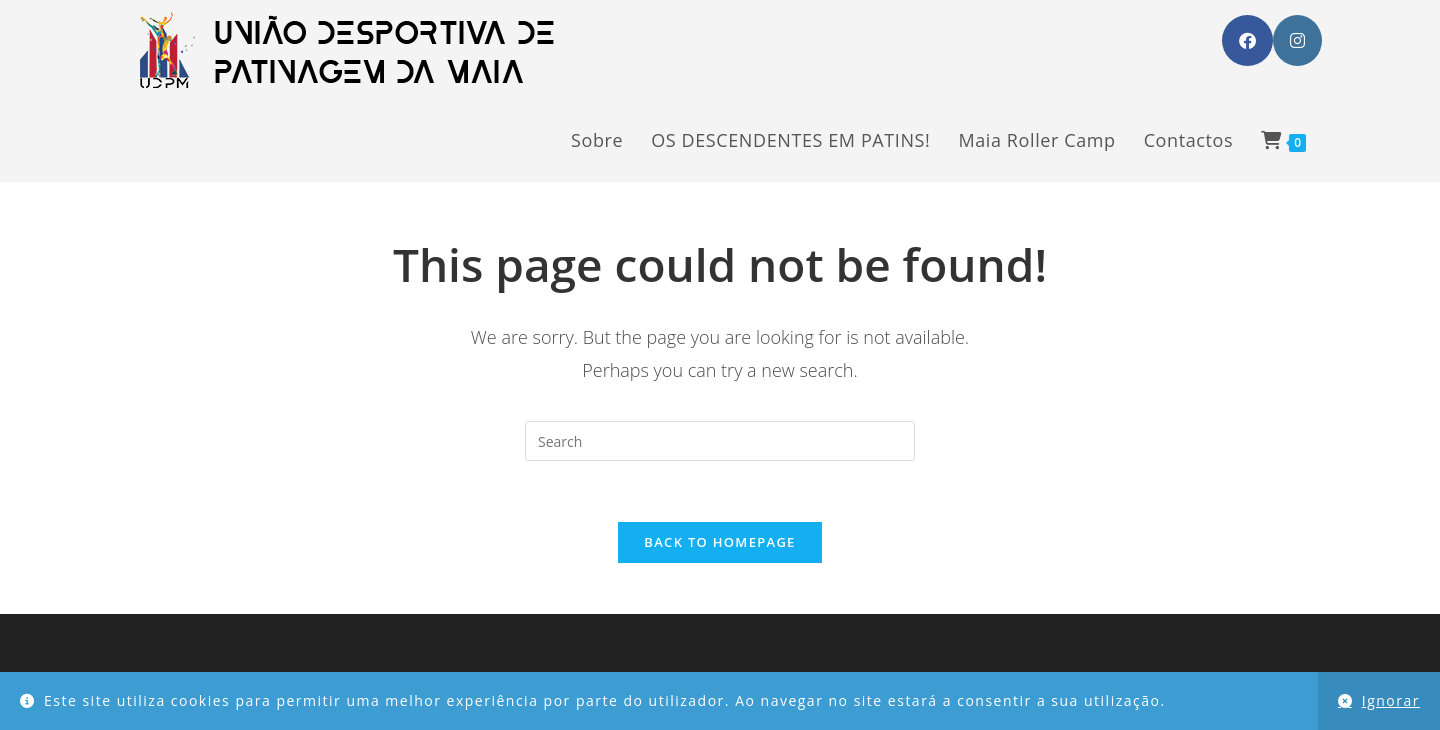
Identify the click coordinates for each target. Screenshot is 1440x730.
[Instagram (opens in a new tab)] (1297, 40)
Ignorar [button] (1391, 700)
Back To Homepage (719, 542)
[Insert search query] (720, 441)
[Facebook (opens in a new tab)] (1247, 40)
